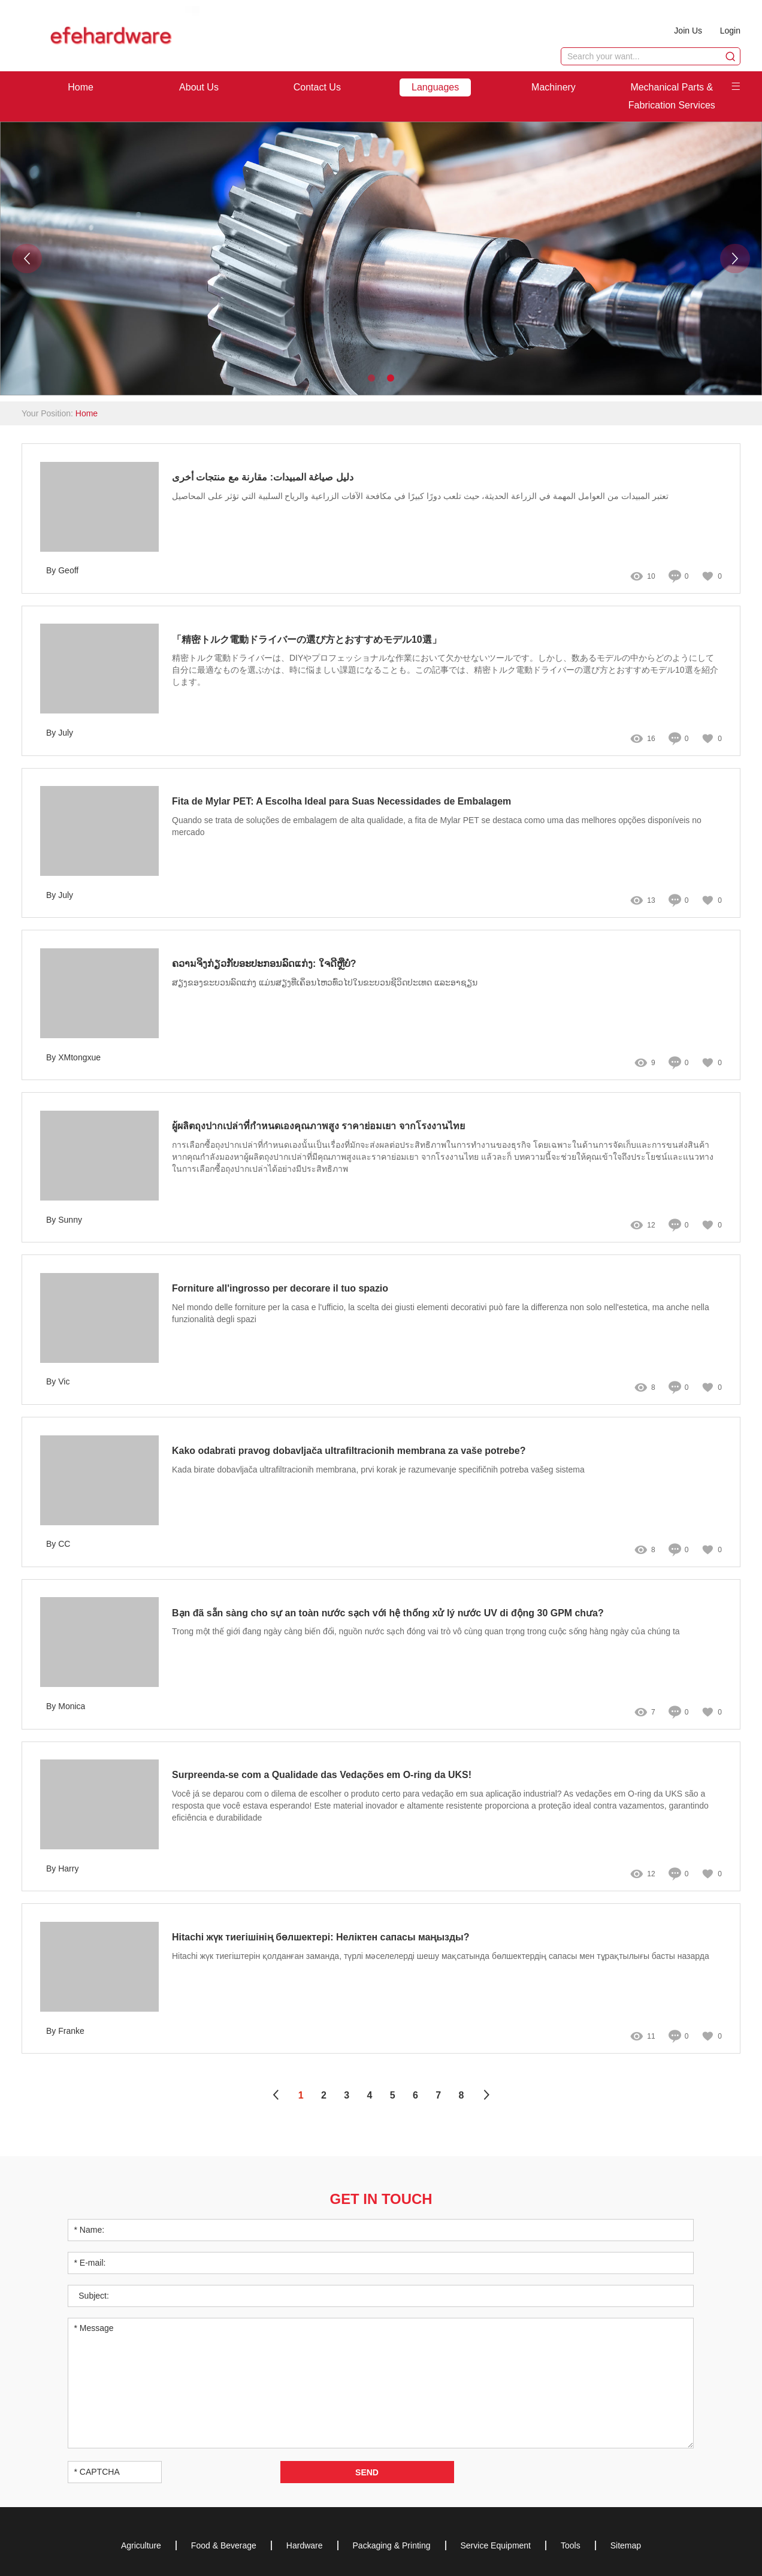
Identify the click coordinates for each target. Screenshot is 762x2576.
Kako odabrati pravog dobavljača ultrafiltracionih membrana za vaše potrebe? (349, 1451)
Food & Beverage (223, 2545)
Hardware (304, 2545)
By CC (58, 1544)
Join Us (688, 30)
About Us (199, 87)
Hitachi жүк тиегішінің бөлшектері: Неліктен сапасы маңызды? (321, 1938)
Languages (435, 87)
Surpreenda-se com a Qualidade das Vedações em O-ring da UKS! (322, 1775)
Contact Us (317, 87)
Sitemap (625, 2545)
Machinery (553, 87)
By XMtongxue (73, 1057)
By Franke (65, 2031)
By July (59, 732)
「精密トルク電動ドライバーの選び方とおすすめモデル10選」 (307, 639)
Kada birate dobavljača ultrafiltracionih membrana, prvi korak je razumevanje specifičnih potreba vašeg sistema (378, 1469)
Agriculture (141, 2545)
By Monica (65, 1706)
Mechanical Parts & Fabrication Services (671, 96)
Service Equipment (496, 2545)
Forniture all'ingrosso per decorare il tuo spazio (280, 1288)
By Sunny (64, 1219)
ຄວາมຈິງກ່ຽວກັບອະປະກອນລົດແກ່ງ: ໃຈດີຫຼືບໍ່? (264, 964)
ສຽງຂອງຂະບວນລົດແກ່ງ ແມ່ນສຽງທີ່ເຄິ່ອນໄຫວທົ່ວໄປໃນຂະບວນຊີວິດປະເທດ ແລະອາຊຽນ (324, 983)
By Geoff (62, 571)
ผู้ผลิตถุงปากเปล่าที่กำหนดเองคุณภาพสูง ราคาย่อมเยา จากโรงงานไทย (318, 1126)
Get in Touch (381, 2199)
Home (80, 87)
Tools (570, 2545)
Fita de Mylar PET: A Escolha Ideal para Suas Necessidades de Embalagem (342, 802)
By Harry (62, 1868)
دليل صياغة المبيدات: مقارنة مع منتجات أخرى (262, 477)
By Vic (57, 1382)
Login (730, 30)
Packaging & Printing (392, 2545)
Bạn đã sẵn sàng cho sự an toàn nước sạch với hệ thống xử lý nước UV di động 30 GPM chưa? (388, 1613)
